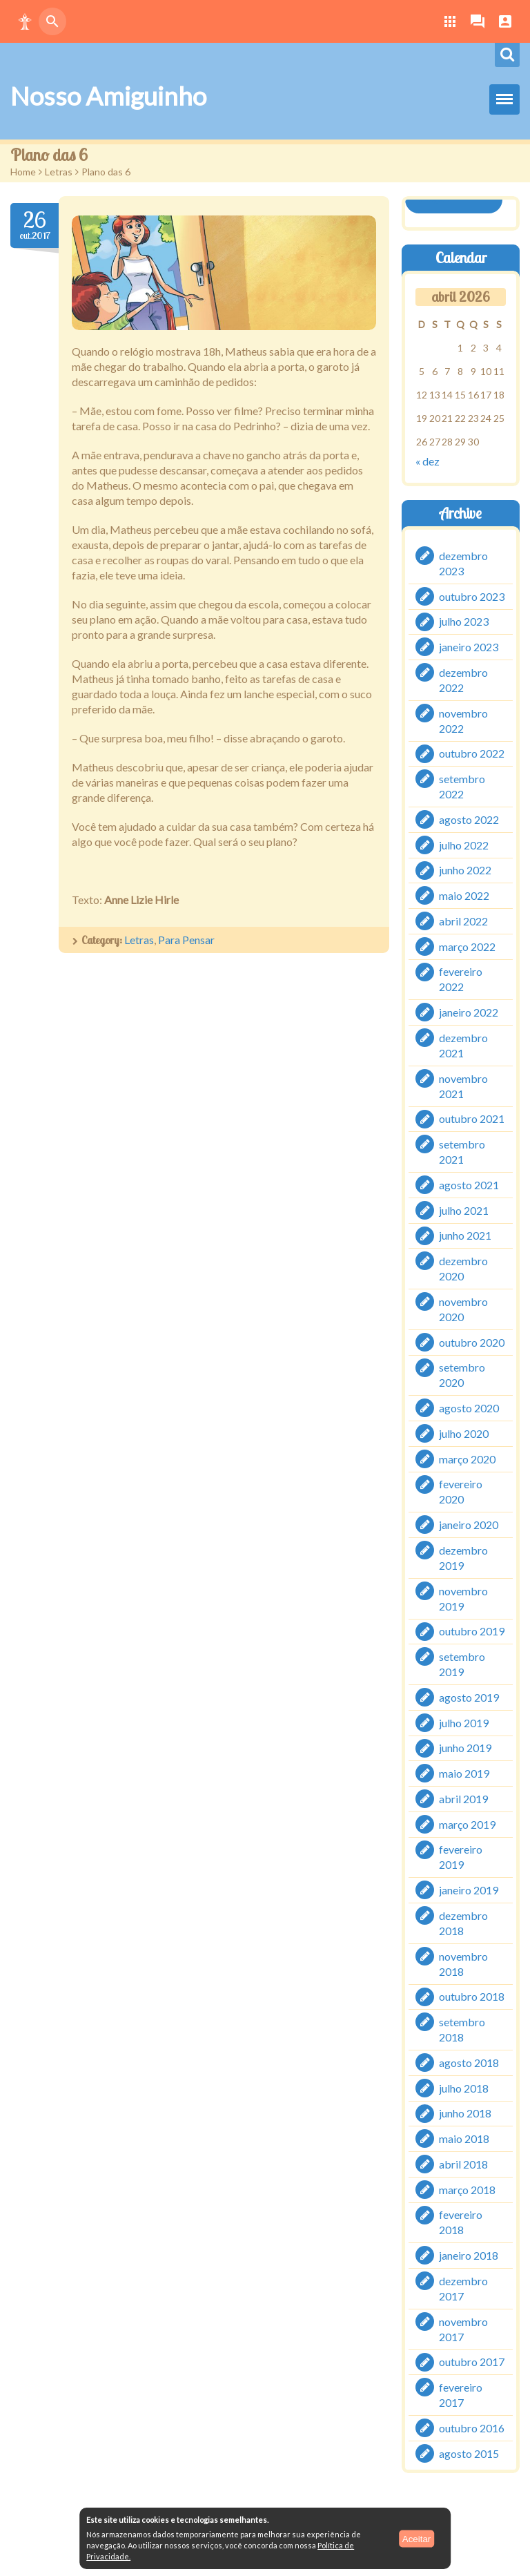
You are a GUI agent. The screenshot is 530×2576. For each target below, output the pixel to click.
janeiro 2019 (468, 1889)
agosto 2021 (469, 1184)
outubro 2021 (471, 1118)
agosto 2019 (469, 1697)
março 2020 (467, 1458)
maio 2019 (464, 1773)
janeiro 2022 (468, 1012)
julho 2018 (464, 2087)
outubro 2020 (471, 1341)
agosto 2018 (469, 2062)
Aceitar (416, 2538)
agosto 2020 (469, 1407)
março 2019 (467, 1823)
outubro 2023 (471, 595)
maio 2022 (464, 895)
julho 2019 (464, 1722)
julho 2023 (464, 621)
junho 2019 (465, 1747)
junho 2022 (465, 869)
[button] (25, 21)
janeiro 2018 (468, 2255)
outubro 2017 (471, 2361)
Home (23, 171)
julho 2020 (464, 1433)
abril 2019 (463, 1798)
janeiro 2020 (468, 1524)
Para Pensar (186, 939)
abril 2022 (463, 920)
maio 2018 (464, 2138)
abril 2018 (463, 2164)
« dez (427, 461)
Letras (58, 171)
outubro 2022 (471, 753)
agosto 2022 (469, 819)
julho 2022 (464, 844)
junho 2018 (465, 2113)
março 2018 (467, 2188)
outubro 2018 (471, 1996)
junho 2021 (465, 1235)
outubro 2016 (471, 2427)
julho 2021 (464, 1209)
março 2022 (467, 945)
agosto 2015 (469, 2452)
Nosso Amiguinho (108, 96)
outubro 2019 (471, 1630)
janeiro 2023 (468, 646)
